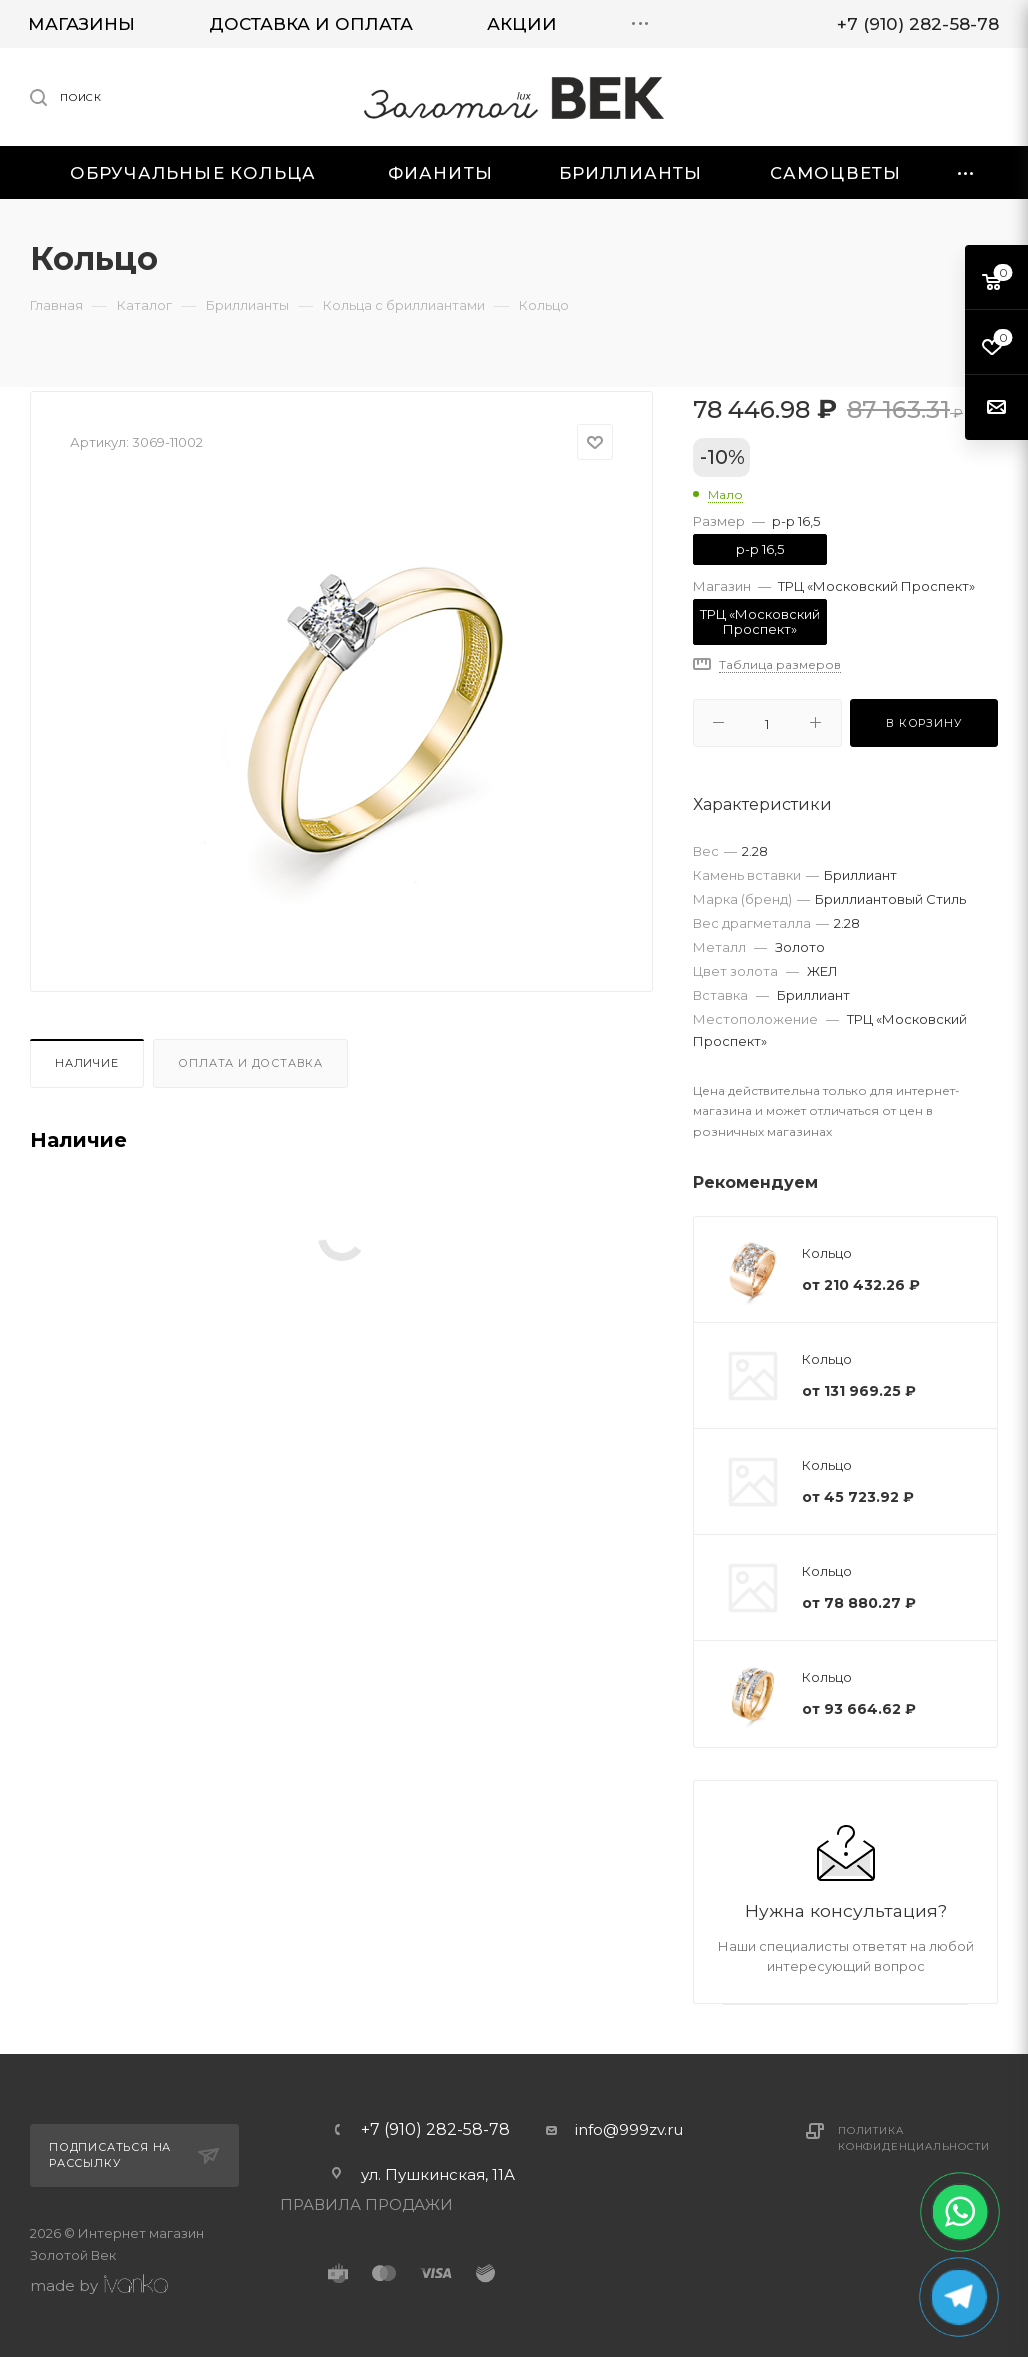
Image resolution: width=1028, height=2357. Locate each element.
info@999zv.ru (629, 2129)
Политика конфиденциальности (913, 2138)
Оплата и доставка (250, 1063)
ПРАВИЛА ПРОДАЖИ (366, 2204)
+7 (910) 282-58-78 (435, 2130)
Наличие (87, 1063)
